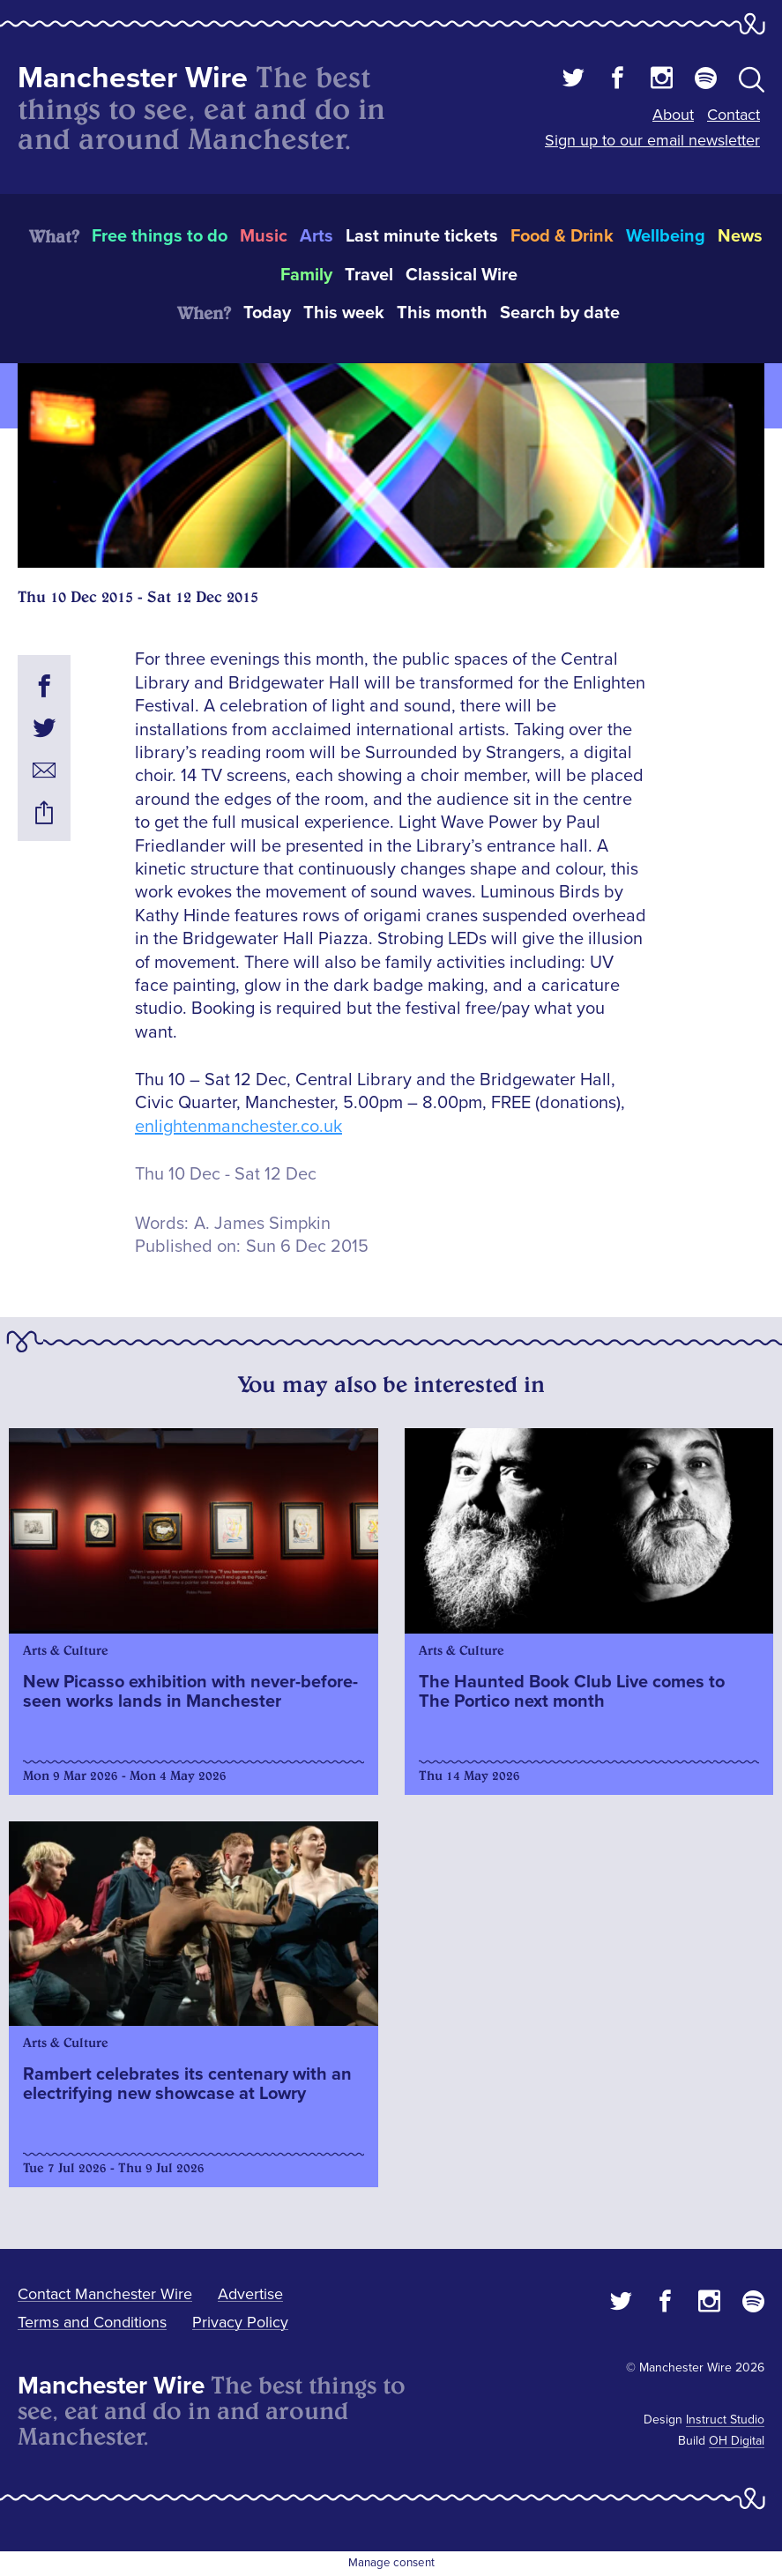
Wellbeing (665, 236)
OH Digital (736, 2440)
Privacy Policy (240, 2322)
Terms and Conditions (92, 2322)
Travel (369, 275)
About (673, 114)
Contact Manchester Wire (105, 2294)
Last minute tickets (422, 236)
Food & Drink (562, 236)
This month (442, 313)
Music (263, 236)
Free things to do (159, 236)
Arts (316, 236)
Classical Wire (462, 275)
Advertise (250, 2294)
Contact (733, 114)
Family (306, 275)
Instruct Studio (725, 2419)
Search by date (560, 313)
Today (267, 313)
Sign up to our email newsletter (652, 140)
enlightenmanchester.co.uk (238, 1126)
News (740, 236)
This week (343, 313)
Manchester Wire (133, 78)
